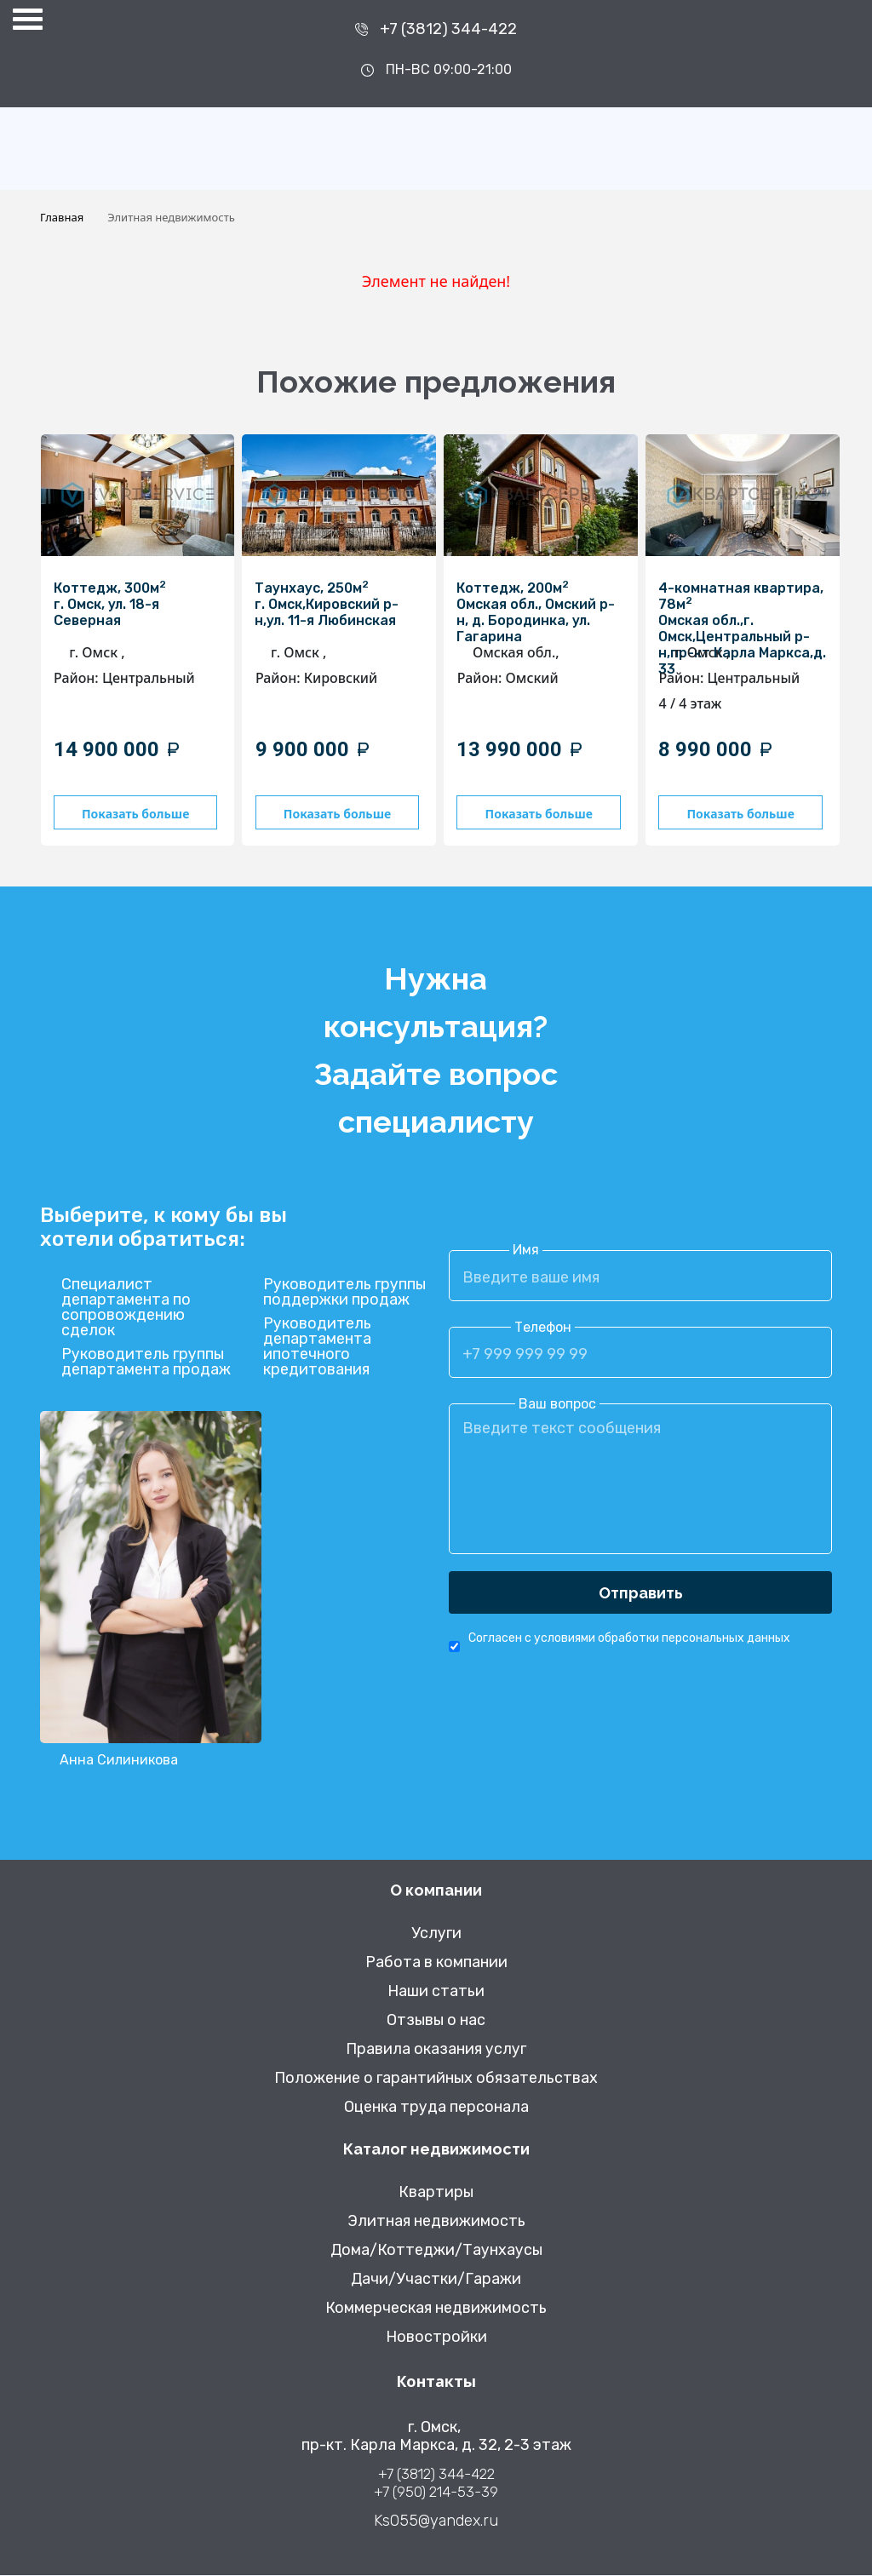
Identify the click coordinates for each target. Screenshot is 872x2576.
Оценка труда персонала (436, 2108)
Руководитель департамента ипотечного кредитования (317, 1348)
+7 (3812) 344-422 (448, 29)
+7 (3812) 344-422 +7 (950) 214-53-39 (436, 2483)
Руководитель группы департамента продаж (146, 1363)
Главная (61, 217)
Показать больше (140, 814)
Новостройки (436, 2338)
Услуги (436, 1934)
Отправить (641, 1594)
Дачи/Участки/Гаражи (436, 2280)
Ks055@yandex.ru (436, 2522)
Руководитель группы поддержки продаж (344, 1293)
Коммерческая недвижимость (436, 2309)
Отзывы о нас (436, 2021)
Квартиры (436, 2193)
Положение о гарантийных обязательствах (436, 2079)
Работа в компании (436, 1963)
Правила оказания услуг (436, 2050)
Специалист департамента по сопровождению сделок (126, 1309)
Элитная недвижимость (436, 2222)
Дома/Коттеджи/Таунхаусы (436, 2251)
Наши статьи (436, 1992)
